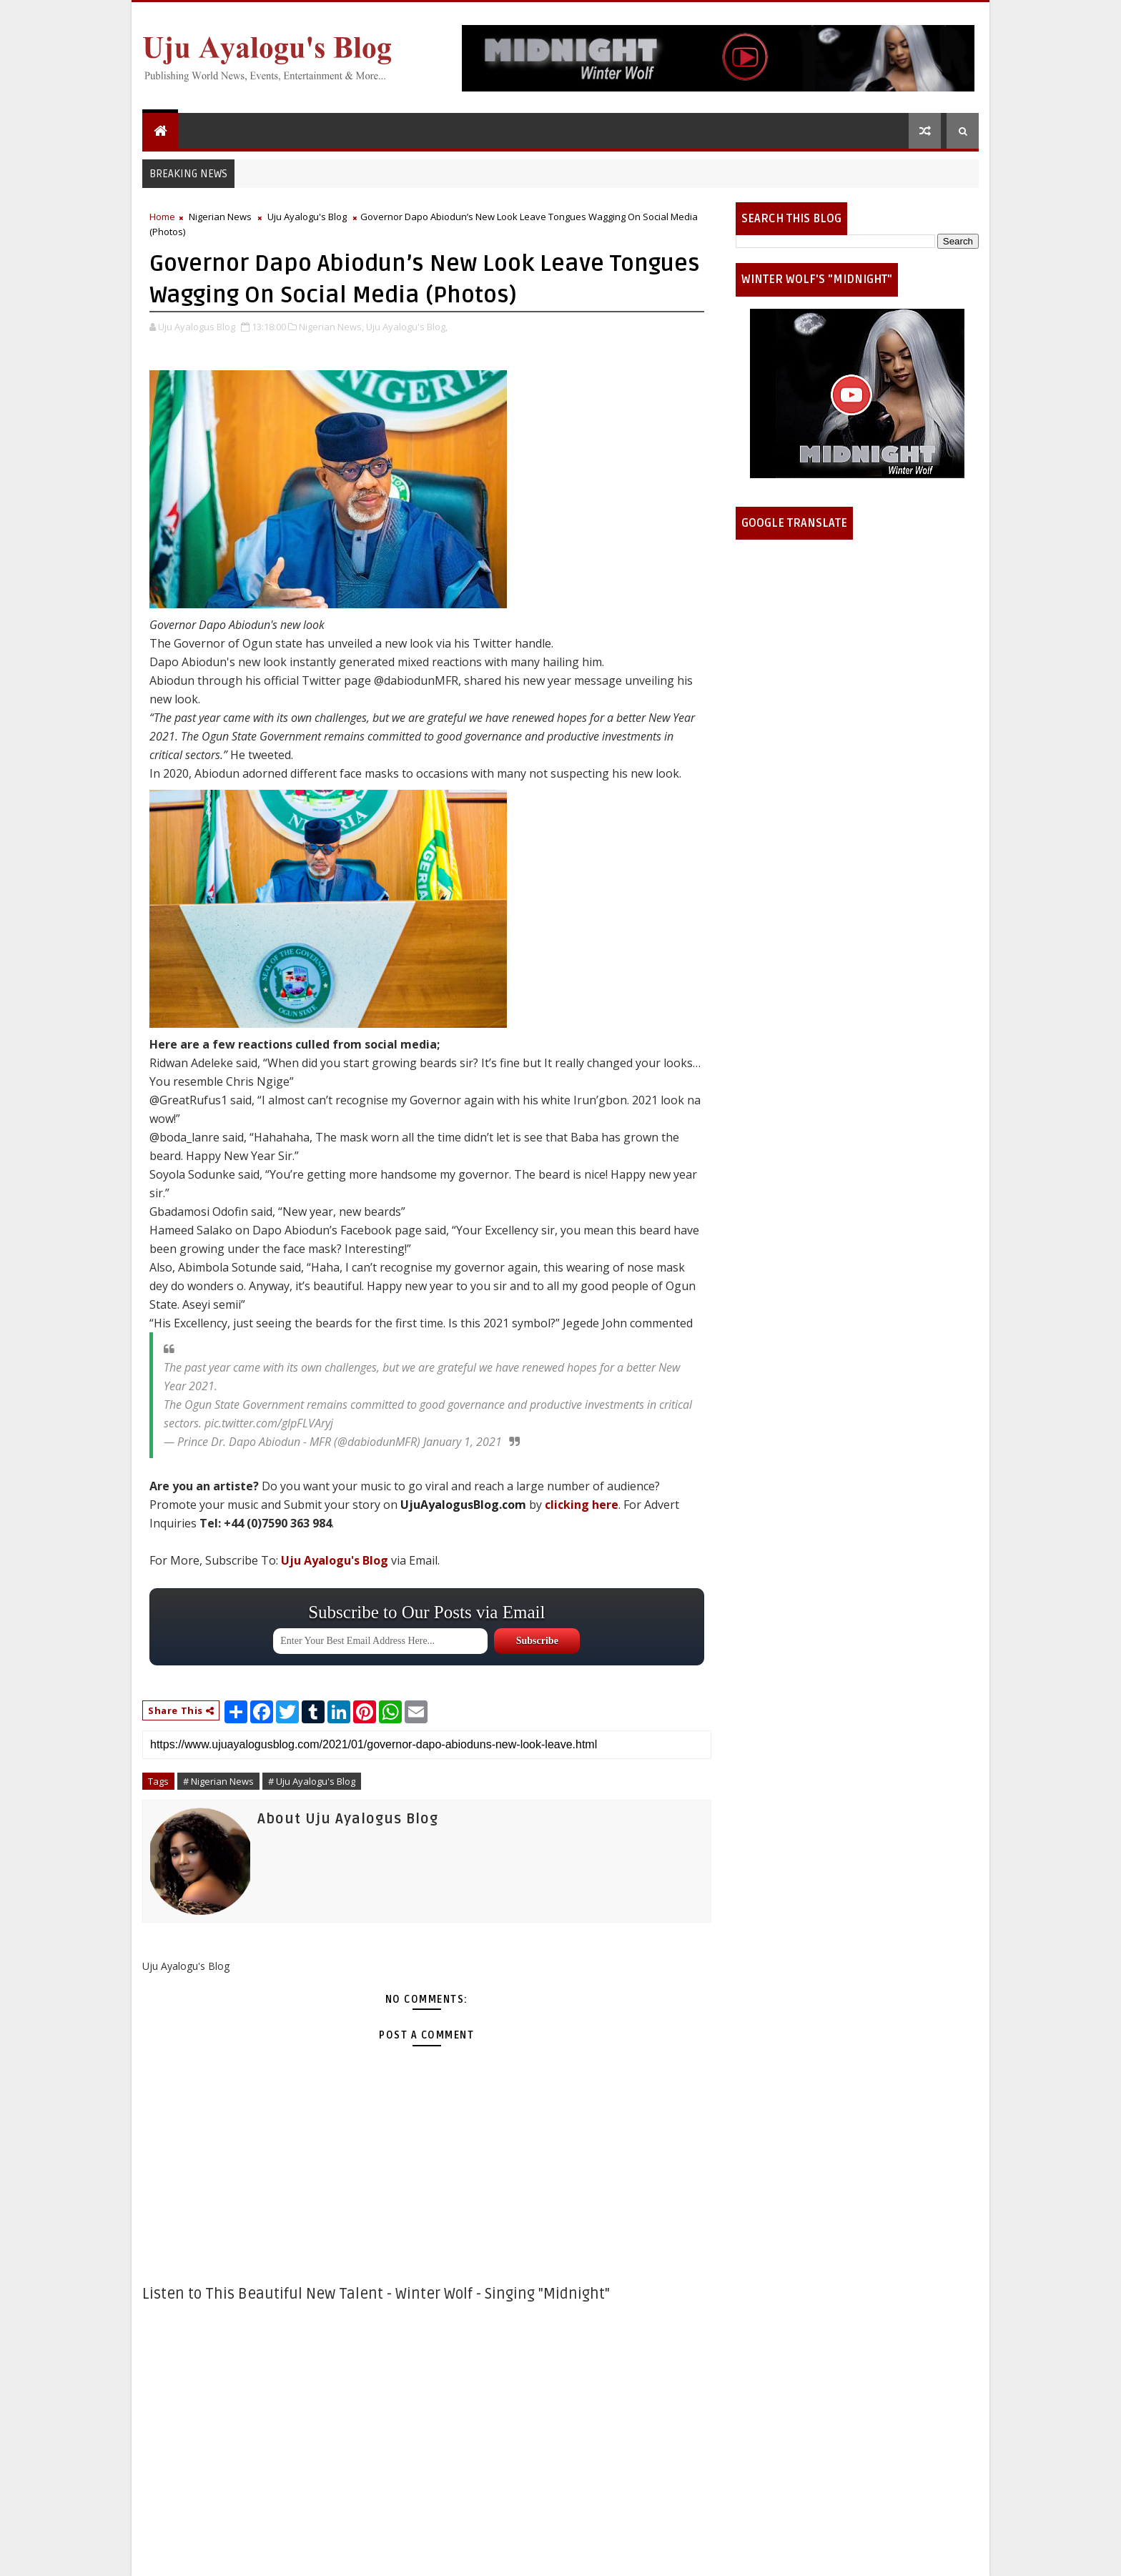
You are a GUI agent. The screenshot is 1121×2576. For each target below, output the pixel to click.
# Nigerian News (218, 1781)
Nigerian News (220, 216)
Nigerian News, (331, 326)
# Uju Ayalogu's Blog (311, 1781)
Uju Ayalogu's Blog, (407, 326)
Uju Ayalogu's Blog (307, 216)
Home (162, 216)
